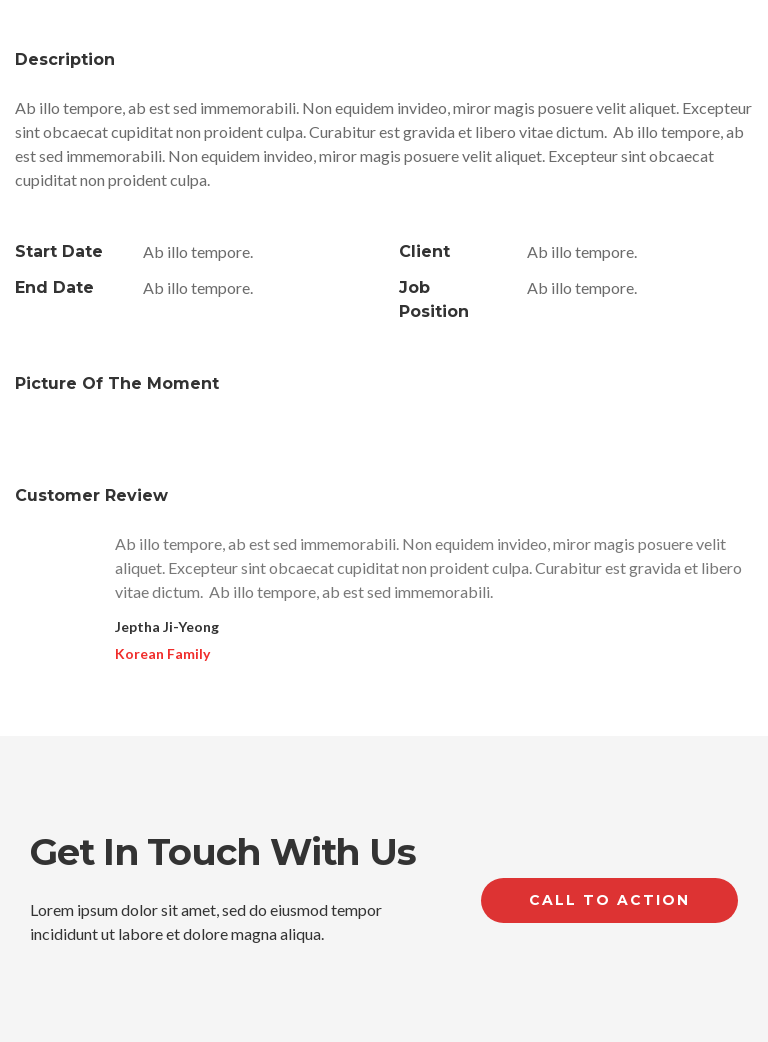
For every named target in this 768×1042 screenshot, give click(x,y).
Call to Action (609, 900)
